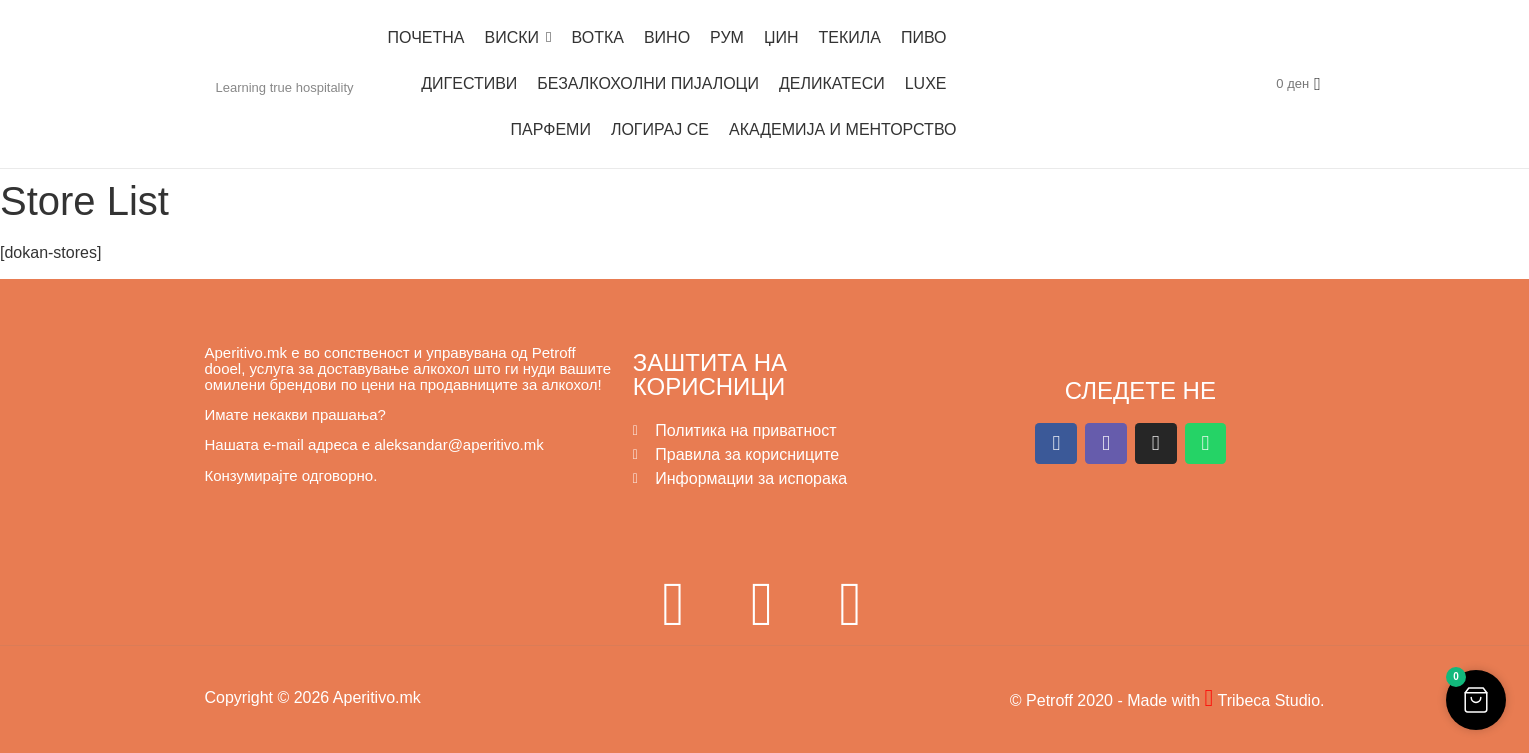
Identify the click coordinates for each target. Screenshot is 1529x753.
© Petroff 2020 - (1068, 700)
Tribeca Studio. (1268, 700)
